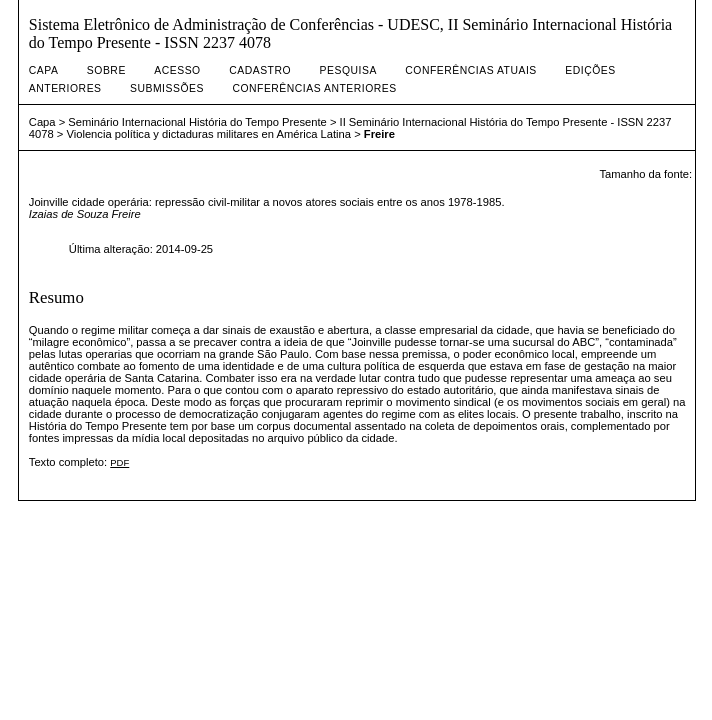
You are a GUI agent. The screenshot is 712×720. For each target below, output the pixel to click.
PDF (119, 462)
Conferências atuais (471, 70)
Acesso (177, 70)
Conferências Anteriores (314, 88)
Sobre (106, 70)
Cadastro (260, 70)
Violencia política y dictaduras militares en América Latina (208, 134)
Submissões (167, 88)
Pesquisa (348, 70)
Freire (379, 134)
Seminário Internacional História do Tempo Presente (197, 122)
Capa (44, 70)
